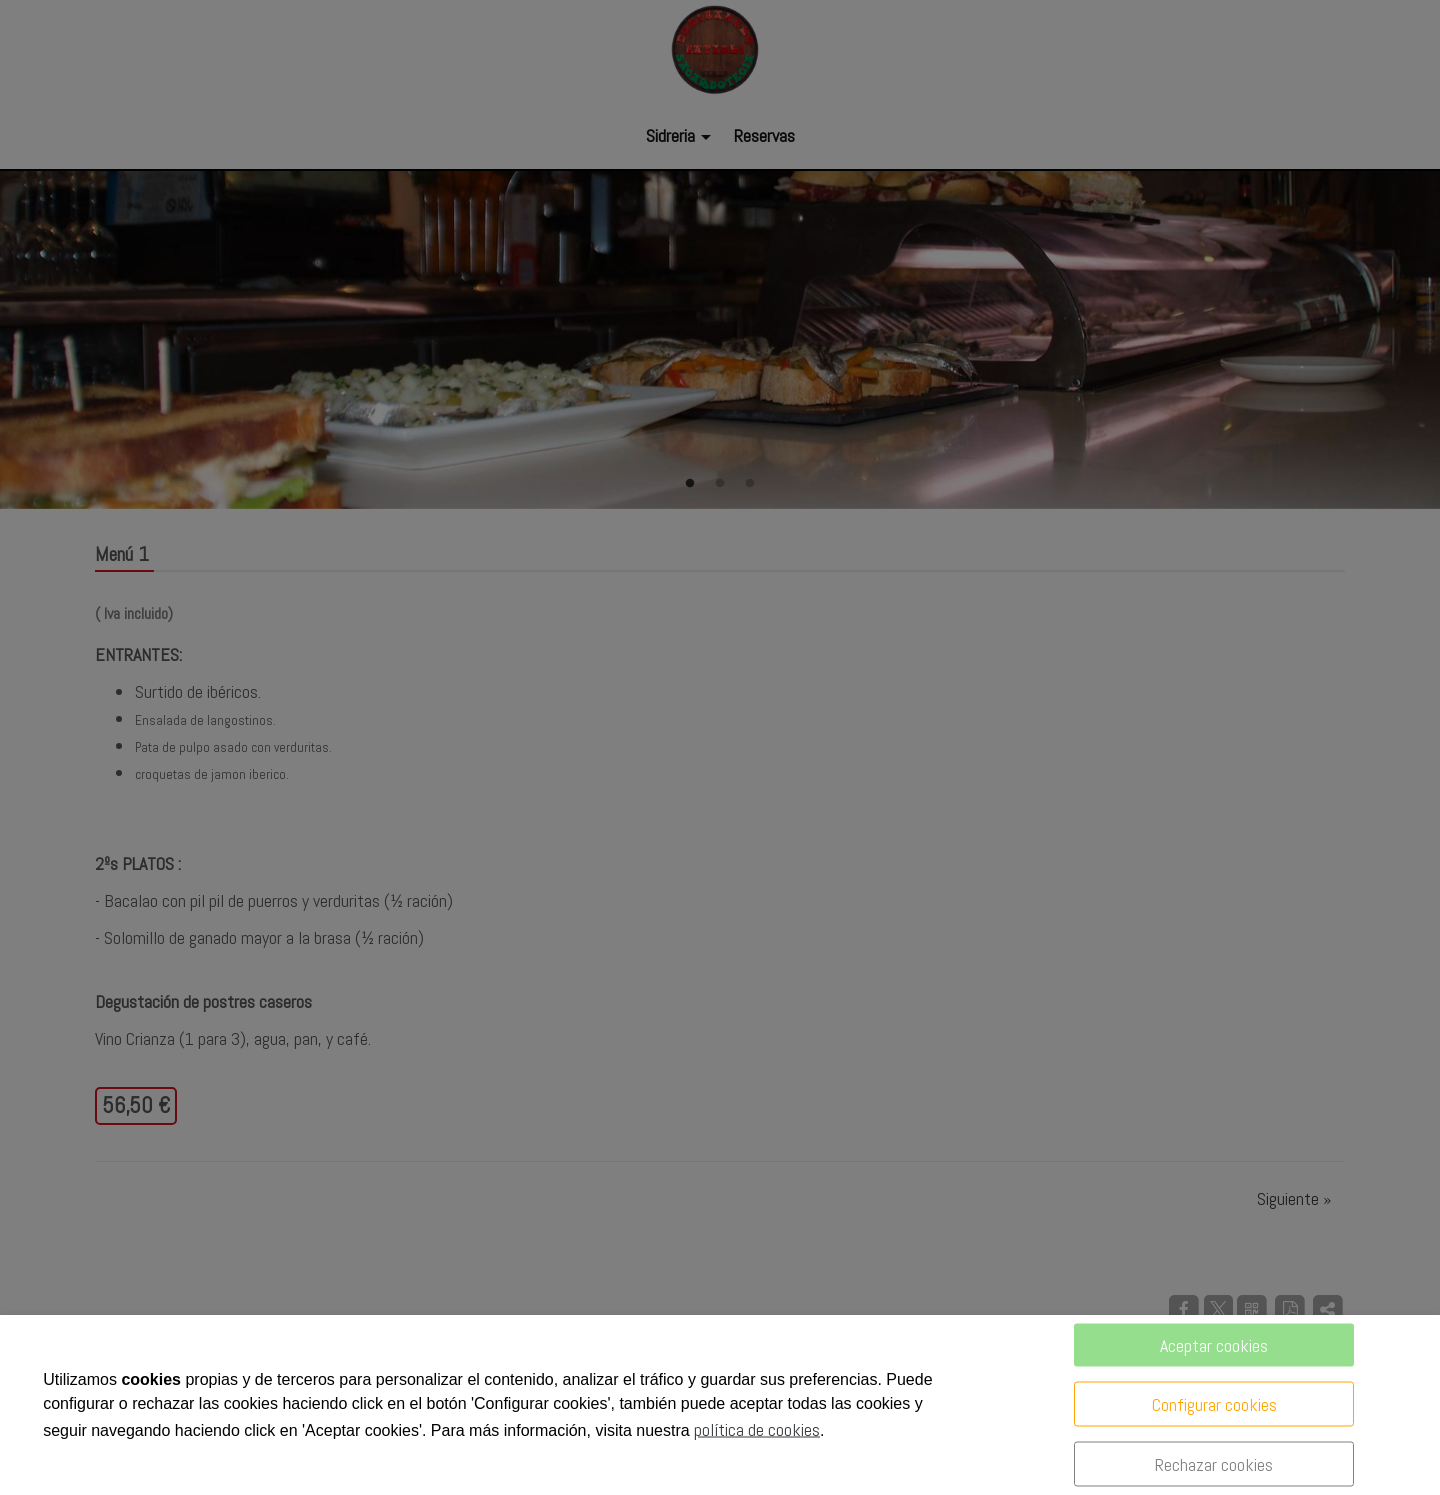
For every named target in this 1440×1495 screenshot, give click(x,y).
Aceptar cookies (1214, 1345)
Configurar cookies (1214, 1404)
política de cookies (757, 1429)
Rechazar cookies (1214, 1464)
